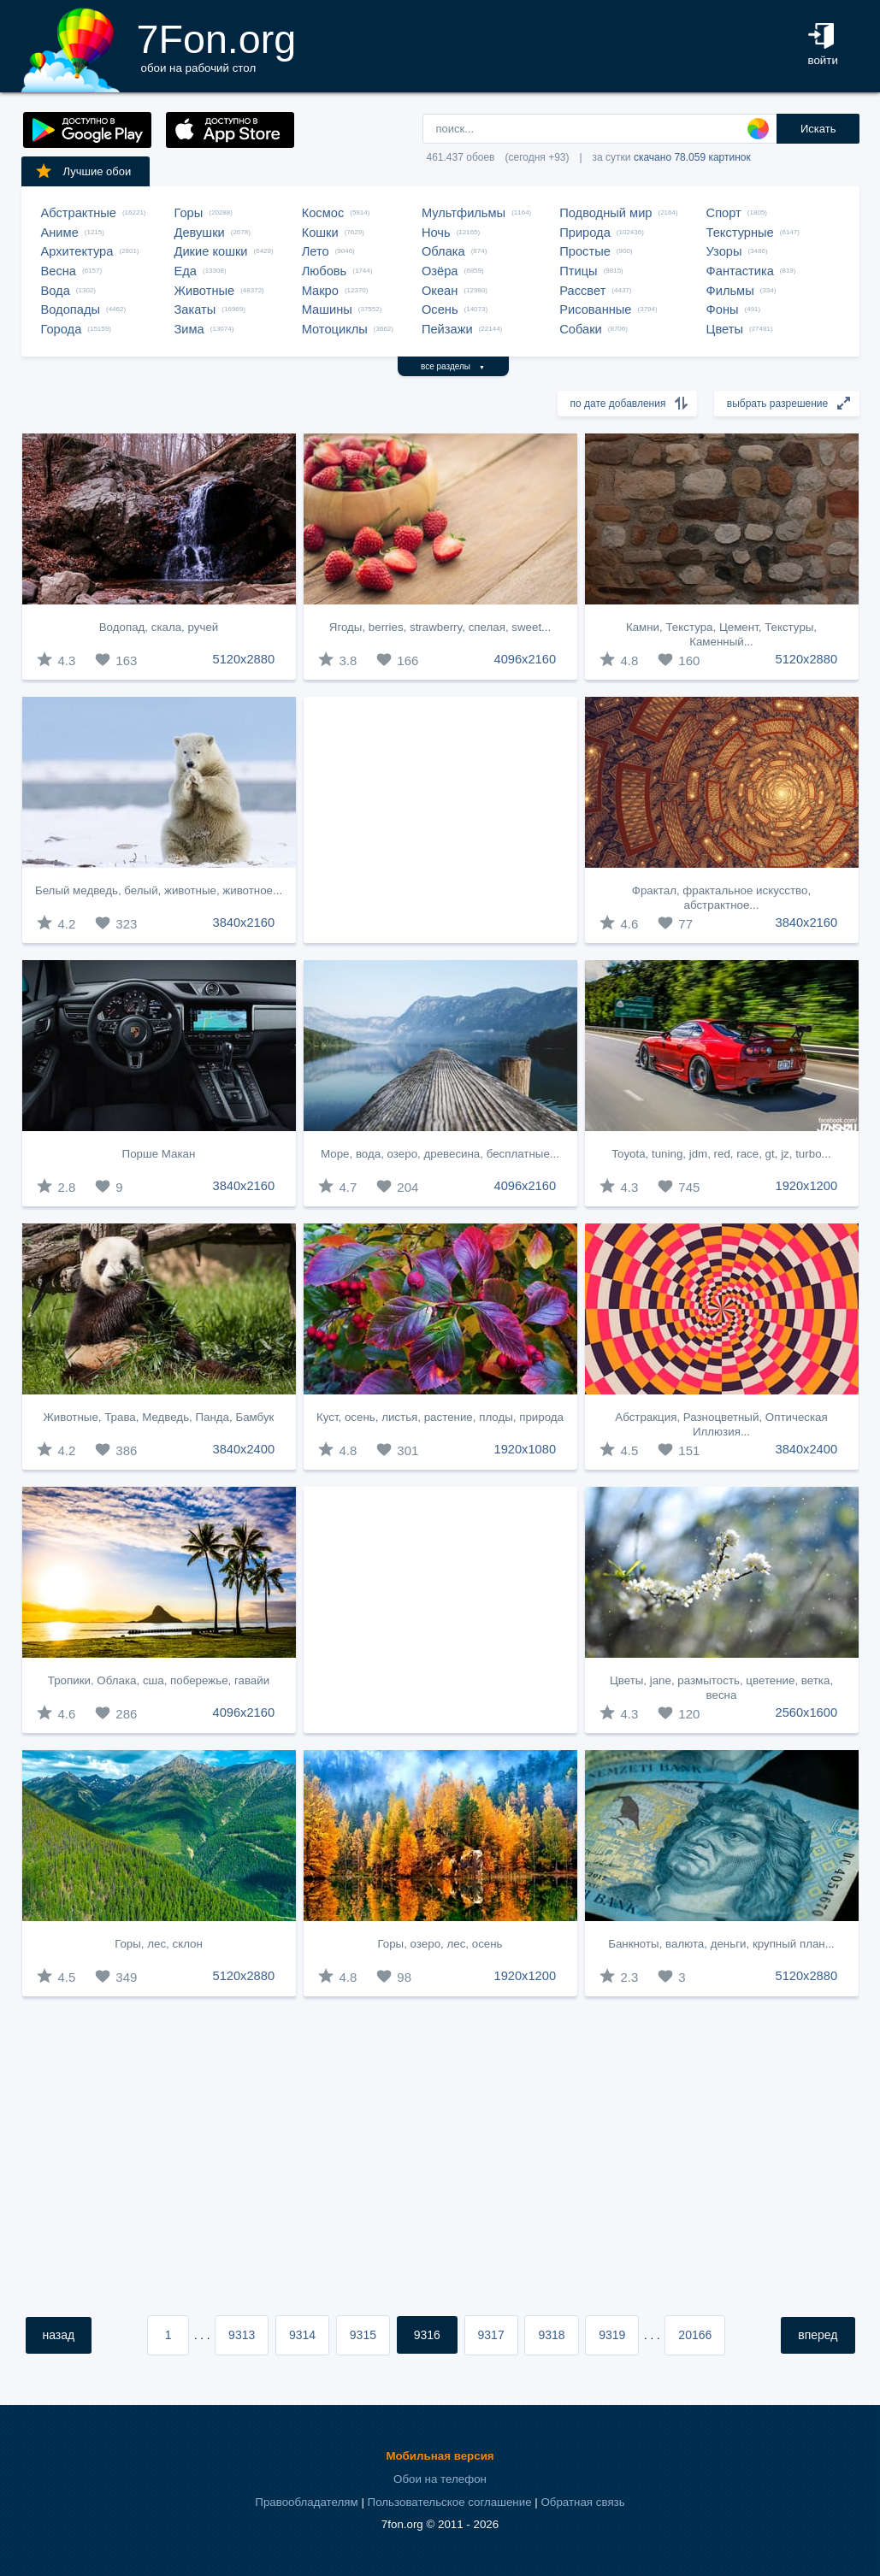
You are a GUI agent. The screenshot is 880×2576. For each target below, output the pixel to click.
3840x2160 (244, 922)
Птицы (578, 271)
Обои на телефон (440, 2479)
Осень (440, 309)
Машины (327, 309)
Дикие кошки (211, 251)
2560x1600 (807, 1712)
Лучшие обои (83, 171)
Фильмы (730, 291)
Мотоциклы (335, 329)
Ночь (436, 232)
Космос (323, 213)
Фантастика (740, 271)
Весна (59, 271)
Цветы (724, 329)
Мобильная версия (439, 2455)
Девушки (199, 232)
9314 (302, 2335)
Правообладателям (306, 2502)
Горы (189, 213)
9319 (612, 2335)
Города (61, 329)
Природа (585, 232)
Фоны (722, 309)
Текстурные (740, 232)
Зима (189, 329)
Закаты (195, 309)
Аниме (60, 232)
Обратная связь (582, 2502)
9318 (551, 2335)
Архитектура (77, 251)
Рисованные (595, 309)
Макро (320, 291)
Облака (443, 251)
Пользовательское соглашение (450, 2502)
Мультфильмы (463, 213)
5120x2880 (244, 659)
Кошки (320, 232)
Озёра (440, 271)
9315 (363, 2335)
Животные (204, 291)
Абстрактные (78, 213)
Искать (818, 128)
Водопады (70, 309)
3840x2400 (244, 1449)
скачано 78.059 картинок (692, 157)
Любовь (324, 271)
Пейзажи (447, 329)
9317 (491, 2335)
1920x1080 (525, 1449)
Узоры (724, 251)
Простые (585, 251)
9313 (241, 2335)
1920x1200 (807, 1186)
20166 (695, 2335)
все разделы (453, 366)
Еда (185, 271)
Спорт (723, 213)
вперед (817, 2335)
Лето (315, 251)
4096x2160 (525, 659)
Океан (440, 291)
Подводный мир (605, 213)
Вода (55, 291)
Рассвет (582, 291)
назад (59, 2335)
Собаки (580, 329)
